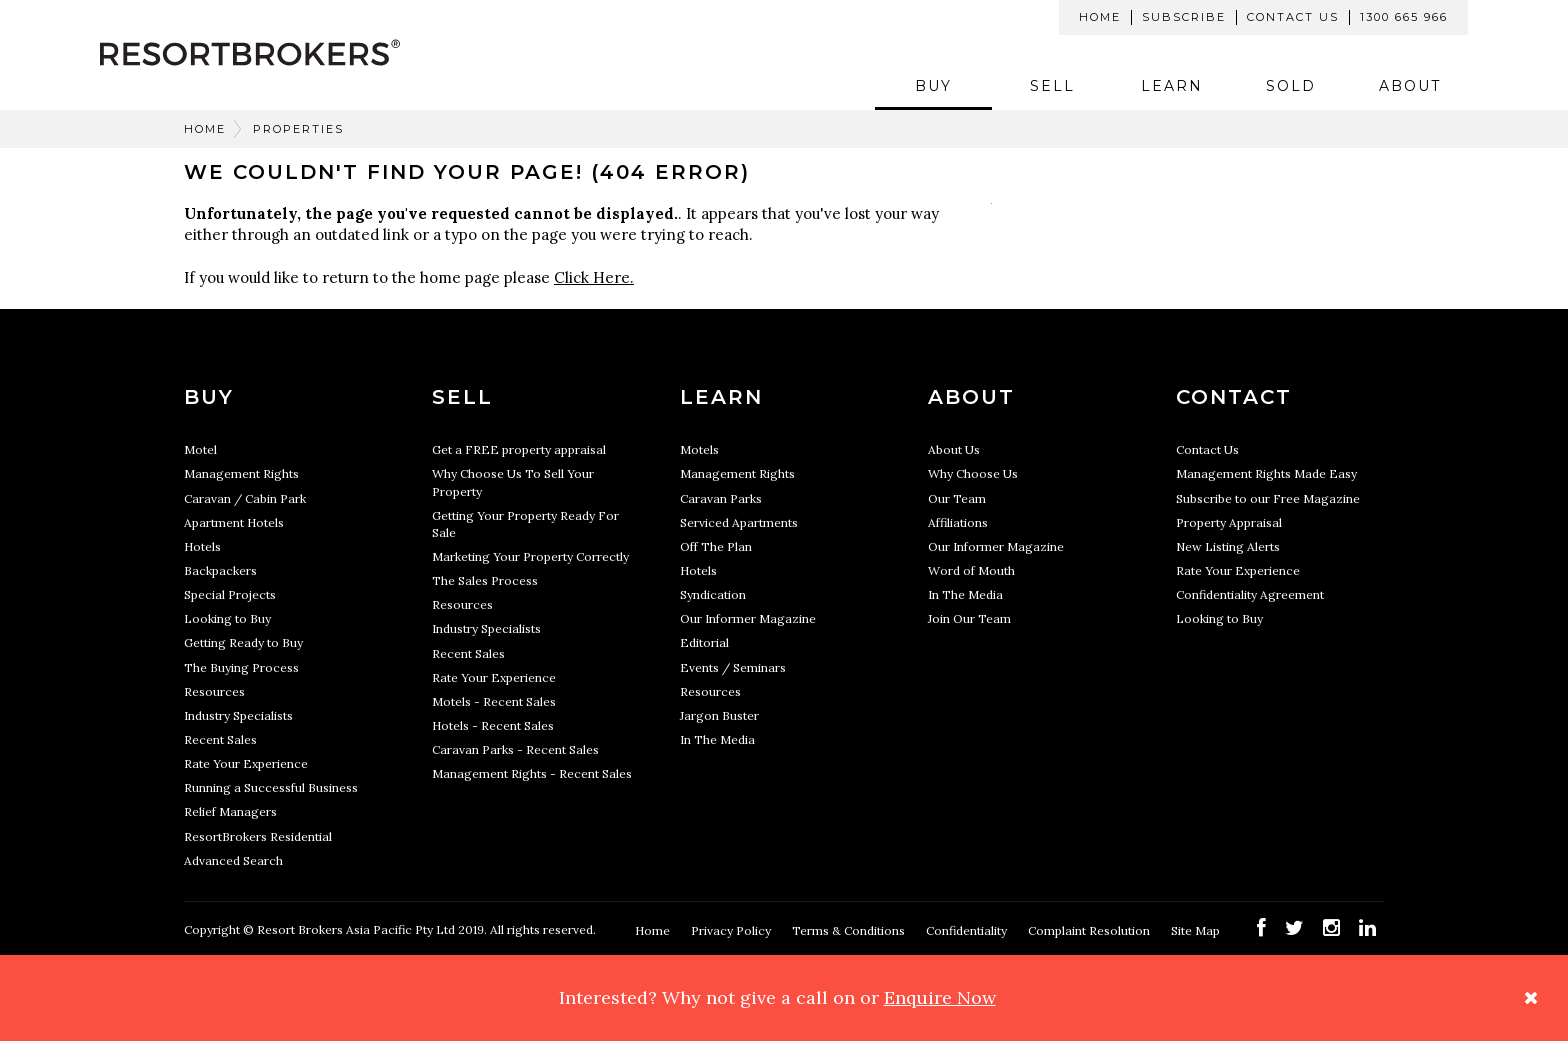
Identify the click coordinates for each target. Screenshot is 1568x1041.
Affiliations (958, 522)
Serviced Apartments (739, 522)
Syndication (713, 594)
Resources (214, 691)
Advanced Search (233, 860)
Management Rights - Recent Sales (532, 773)
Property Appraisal (1229, 522)
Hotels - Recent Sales (493, 725)
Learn (1172, 86)
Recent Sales (220, 739)
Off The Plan (716, 546)
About (1410, 86)
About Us (954, 449)
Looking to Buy (227, 618)
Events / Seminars (733, 667)
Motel (200, 449)
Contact (1234, 397)
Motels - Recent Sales (494, 701)
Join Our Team (969, 618)
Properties (298, 129)
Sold (1291, 86)
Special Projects (230, 594)
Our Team (957, 498)
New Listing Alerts (1228, 546)
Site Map (1197, 930)
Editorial (704, 642)
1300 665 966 (1404, 17)
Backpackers (220, 570)
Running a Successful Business (271, 787)
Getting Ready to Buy (243, 642)
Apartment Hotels (234, 522)
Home (1100, 17)
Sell (1052, 86)
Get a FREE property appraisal (519, 449)
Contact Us (1293, 17)
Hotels (202, 546)
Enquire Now (940, 997)
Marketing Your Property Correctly (530, 556)
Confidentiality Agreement (1250, 594)
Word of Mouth (971, 570)
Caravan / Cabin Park (245, 498)
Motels (699, 449)
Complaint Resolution (1090, 930)
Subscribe (1184, 17)
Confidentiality (968, 930)
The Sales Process (485, 580)
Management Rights (241, 473)
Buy (933, 86)
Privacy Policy (732, 930)
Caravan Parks (721, 498)
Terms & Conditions (850, 930)
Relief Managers (230, 811)
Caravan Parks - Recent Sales (515, 749)
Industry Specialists (238, 715)
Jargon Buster (719, 715)
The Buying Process (241, 667)
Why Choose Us (973, 473)
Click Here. (594, 277)
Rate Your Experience (246, 763)
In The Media (717, 739)
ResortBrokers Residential (258, 836)
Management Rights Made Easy (1266, 473)
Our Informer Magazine (748, 618)
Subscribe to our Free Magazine (1268, 498)
